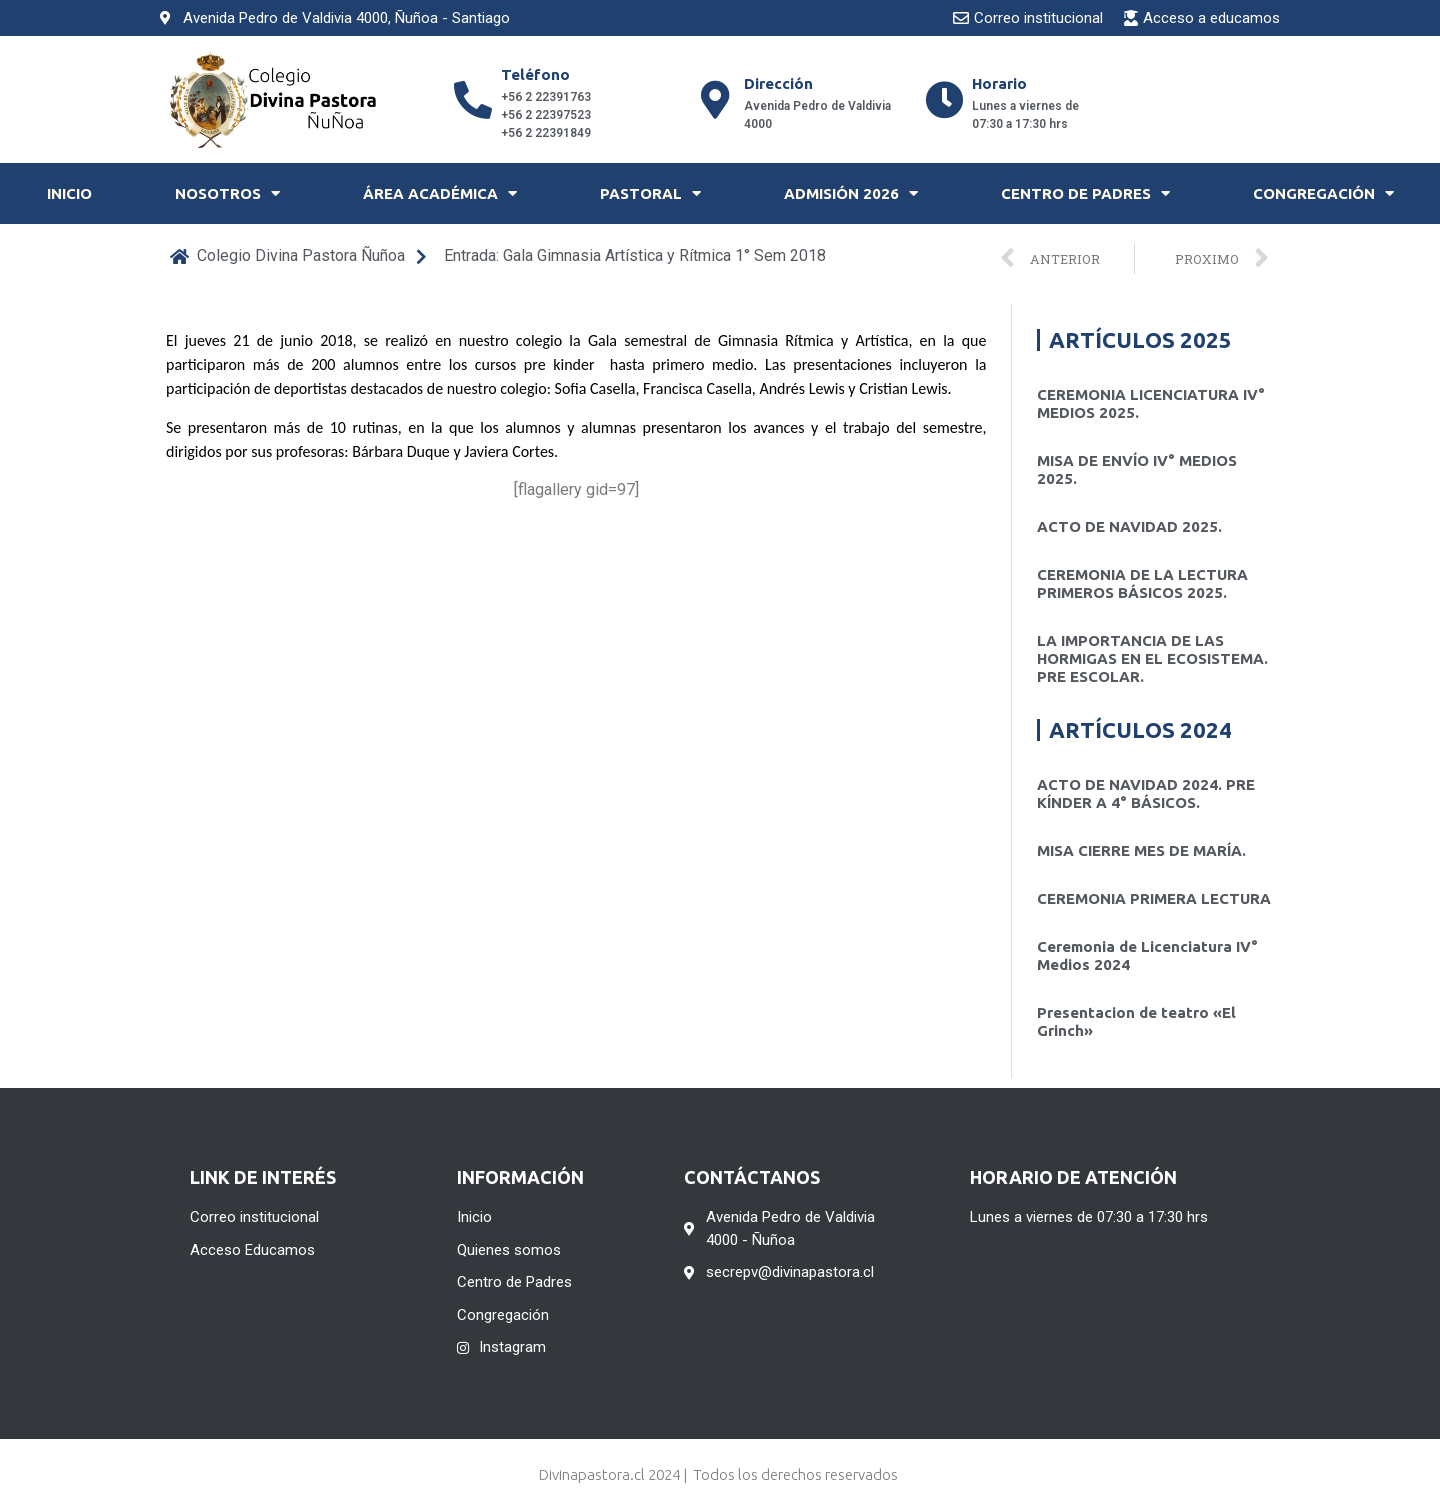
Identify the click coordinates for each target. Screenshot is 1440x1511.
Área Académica (440, 193)
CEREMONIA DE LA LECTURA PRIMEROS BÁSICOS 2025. (1142, 583)
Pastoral (650, 193)
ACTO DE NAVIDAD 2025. (1129, 526)
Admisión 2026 (851, 193)
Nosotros (227, 193)
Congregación (1323, 193)
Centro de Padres (1085, 193)
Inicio (69, 193)
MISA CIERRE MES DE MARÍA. (1141, 850)
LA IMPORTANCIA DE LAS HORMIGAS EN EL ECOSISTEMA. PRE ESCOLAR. (1152, 658)
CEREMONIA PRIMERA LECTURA (1154, 898)
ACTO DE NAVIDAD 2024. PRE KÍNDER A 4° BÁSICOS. (1146, 793)
